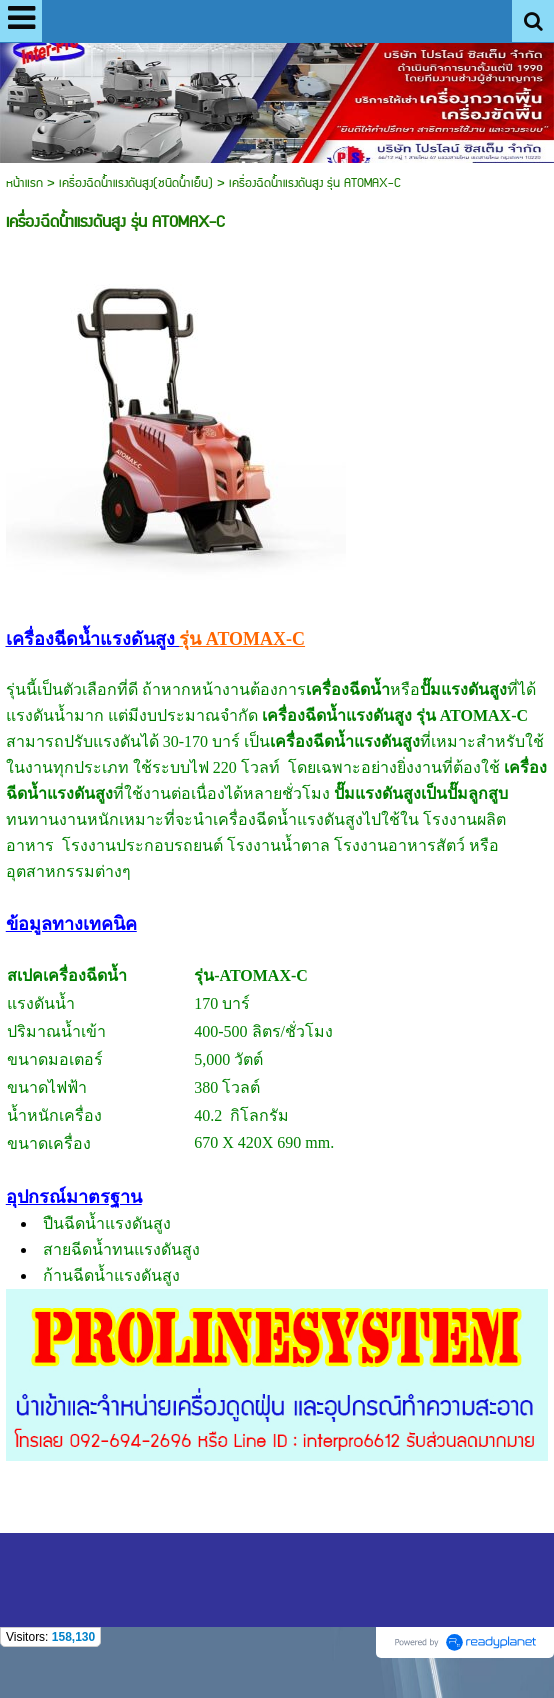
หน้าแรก (24, 183)
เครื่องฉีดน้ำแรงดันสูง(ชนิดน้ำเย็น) (136, 183)
